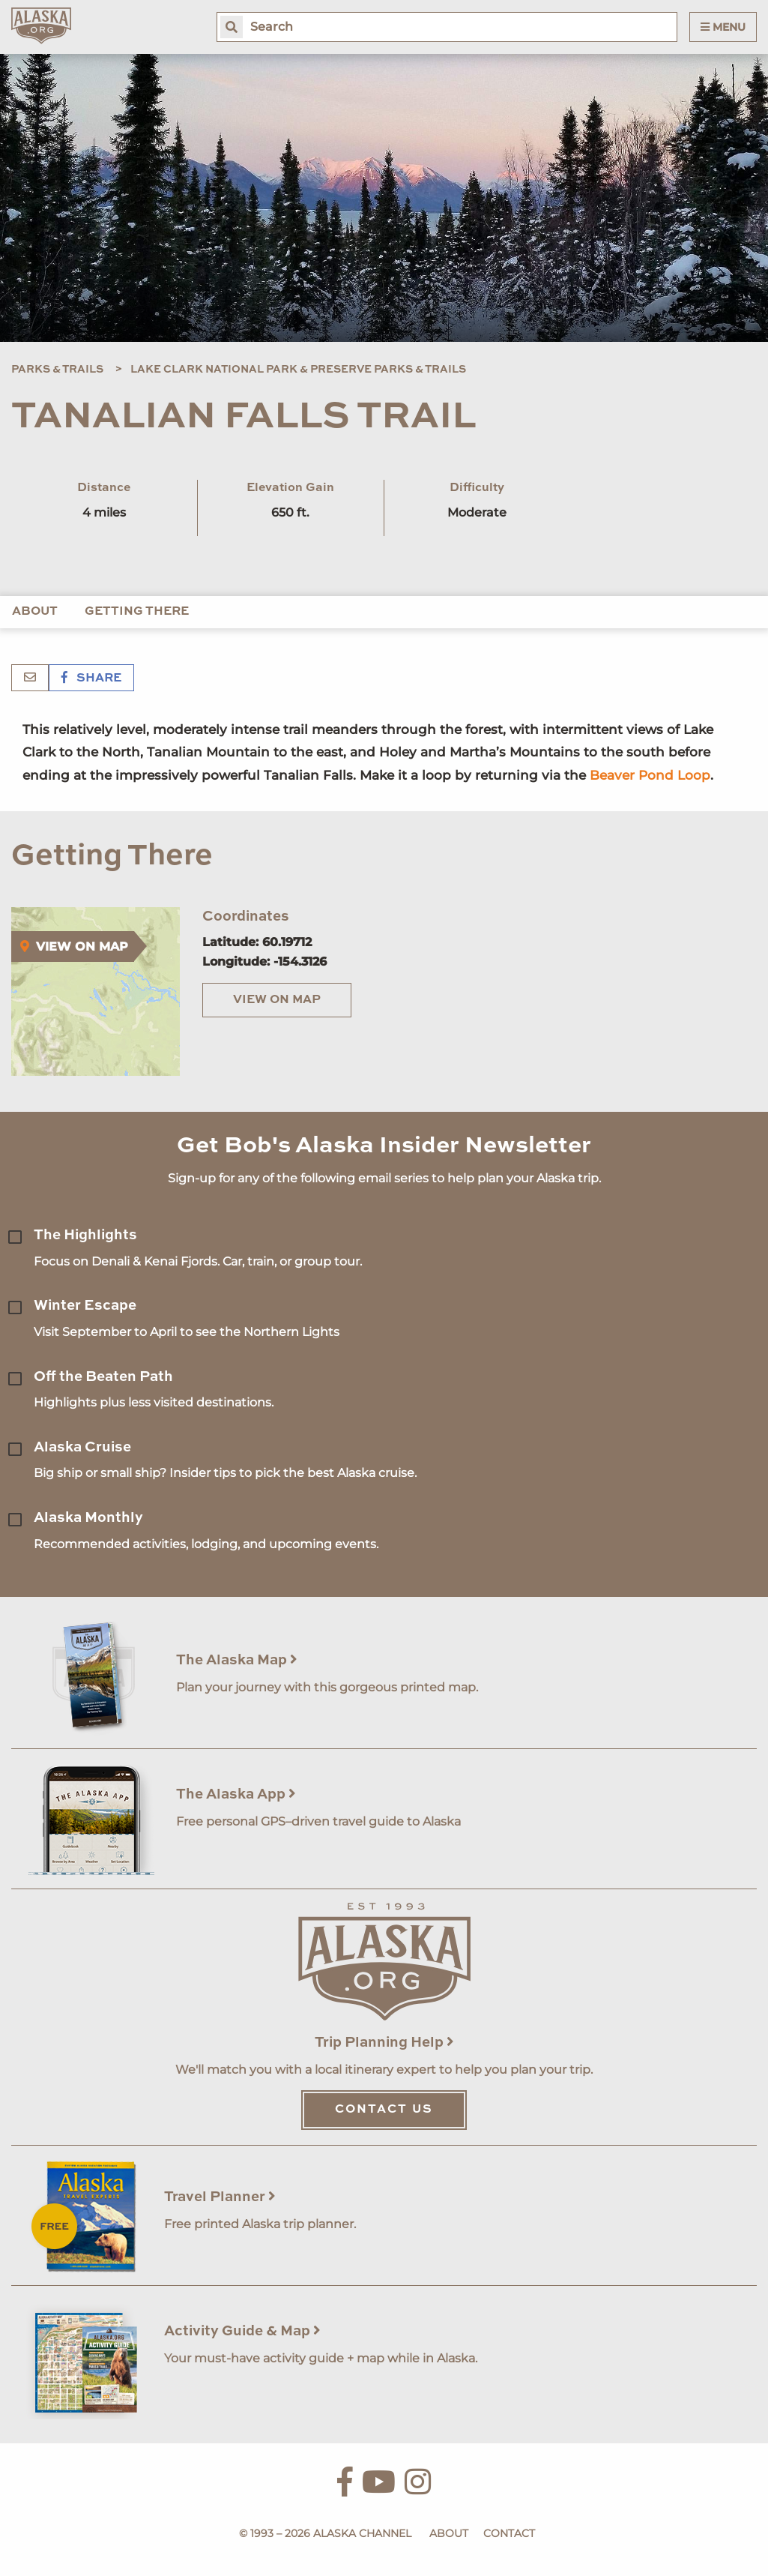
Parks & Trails (57, 369)
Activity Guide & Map (242, 2331)
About (35, 612)
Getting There (137, 612)
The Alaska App (236, 1794)
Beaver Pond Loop (650, 775)
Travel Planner (220, 2197)
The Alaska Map (236, 1660)
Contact (509, 2533)
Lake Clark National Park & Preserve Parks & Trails (298, 369)
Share (91, 678)
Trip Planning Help (384, 2042)
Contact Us (384, 2110)
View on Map (277, 1000)
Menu (723, 27)
